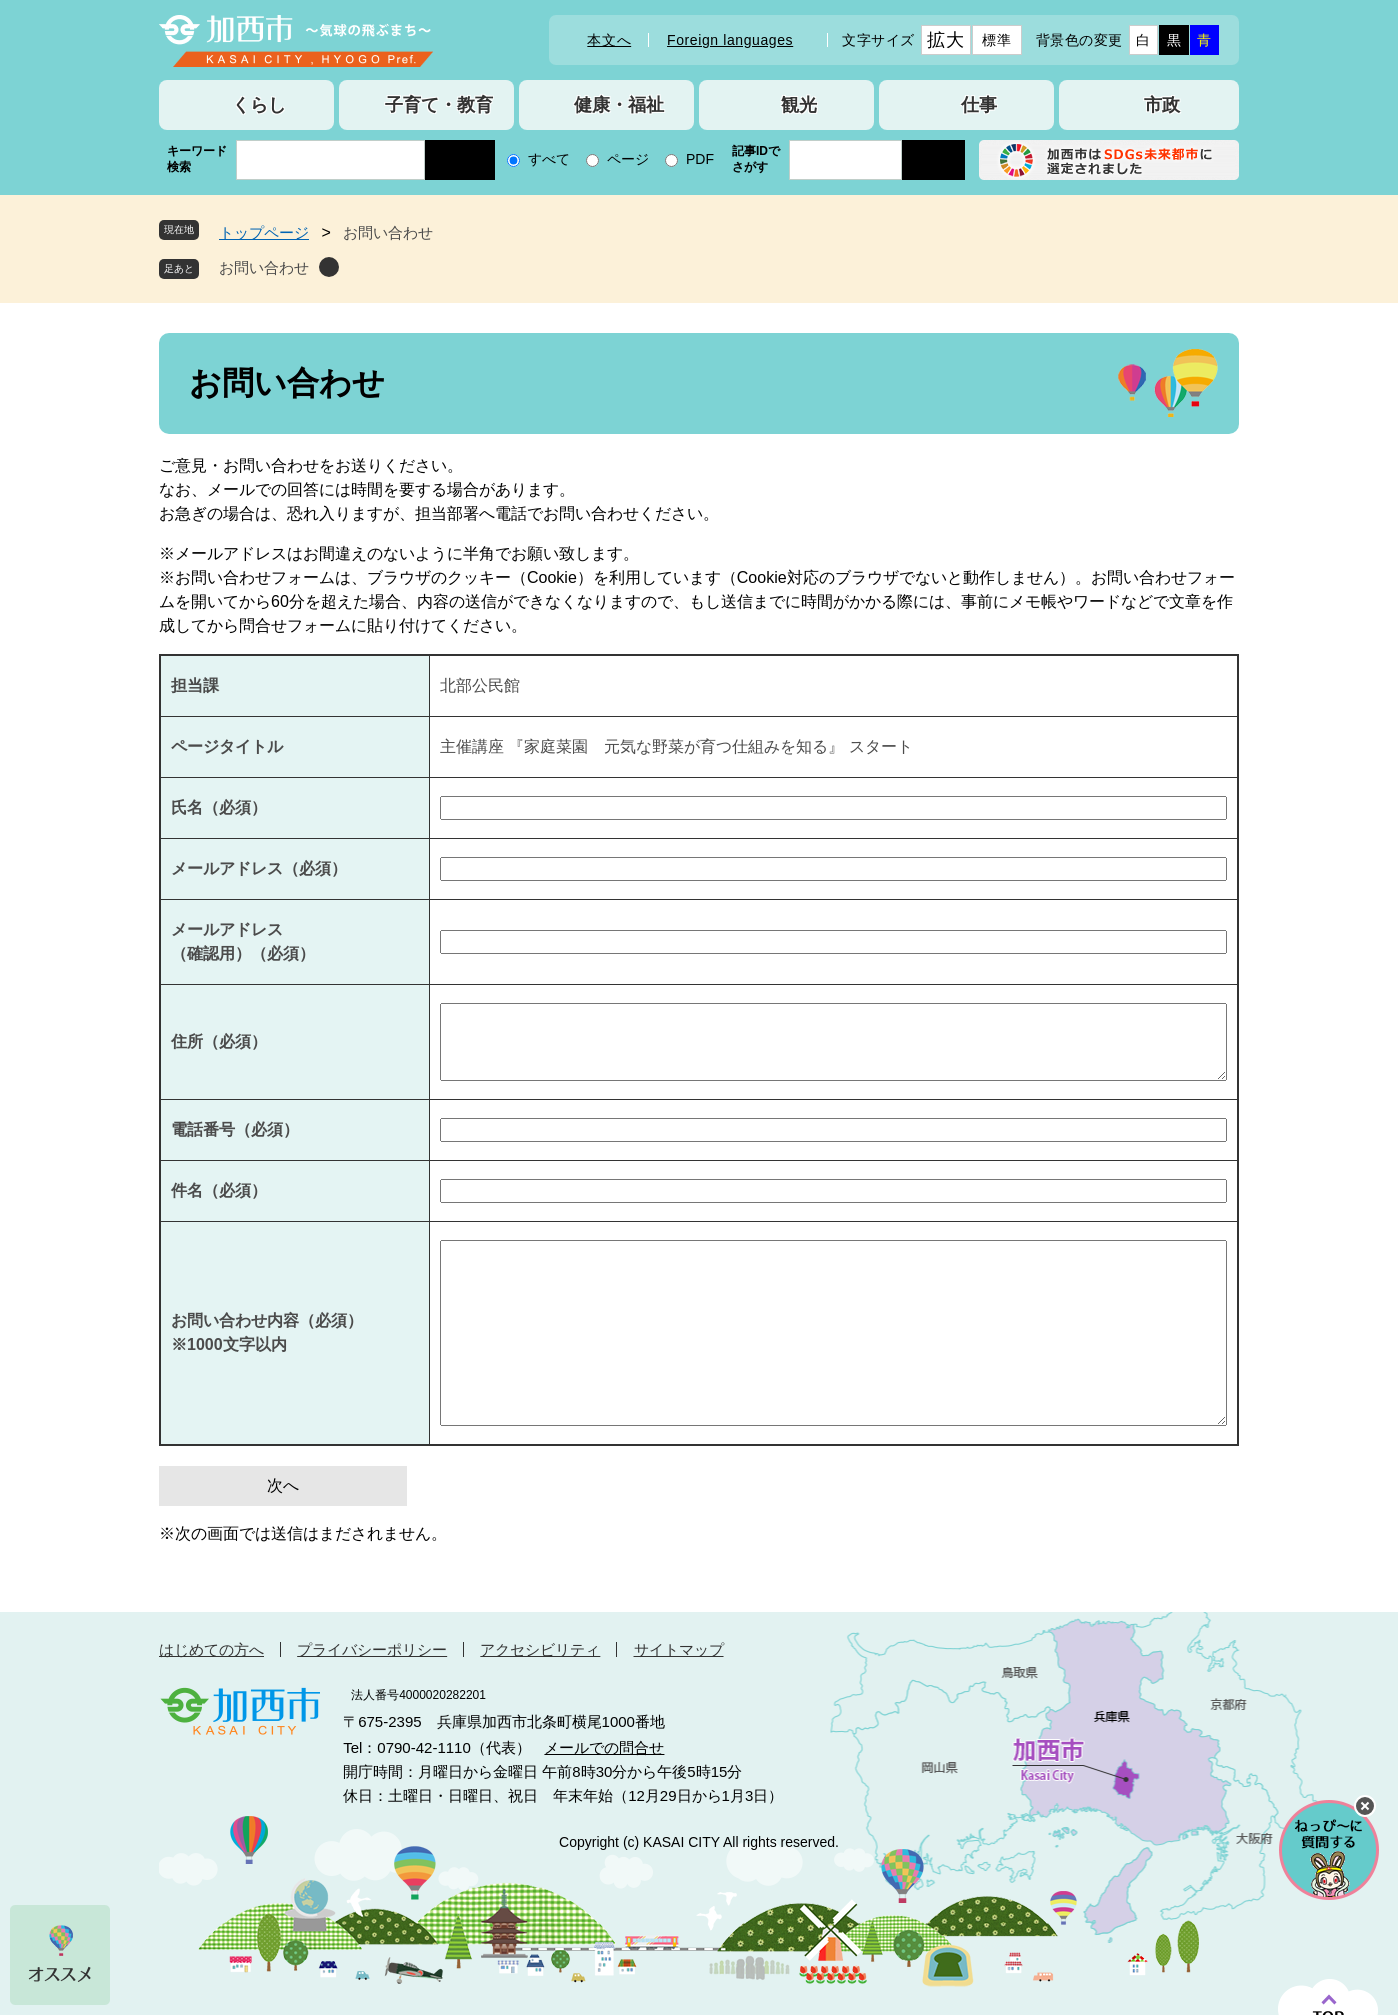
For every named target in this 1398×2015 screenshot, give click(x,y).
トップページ (264, 232)
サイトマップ (679, 1649)
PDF (700, 159)
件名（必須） (219, 1190)
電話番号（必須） (235, 1129)
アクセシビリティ (540, 1649)
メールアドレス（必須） (259, 868)
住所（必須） (219, 1041)
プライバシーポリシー (372, 1649)
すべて (549, 159)
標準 (996, 40)
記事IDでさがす (756, 159)
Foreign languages (730, 40)
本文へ (609, 40)
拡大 (945, 40)
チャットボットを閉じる (1365, 1806)
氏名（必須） (219, 807)
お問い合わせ (264, 267)
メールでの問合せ (604, 1747)
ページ (628, 159)
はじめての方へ (211, 1649)
